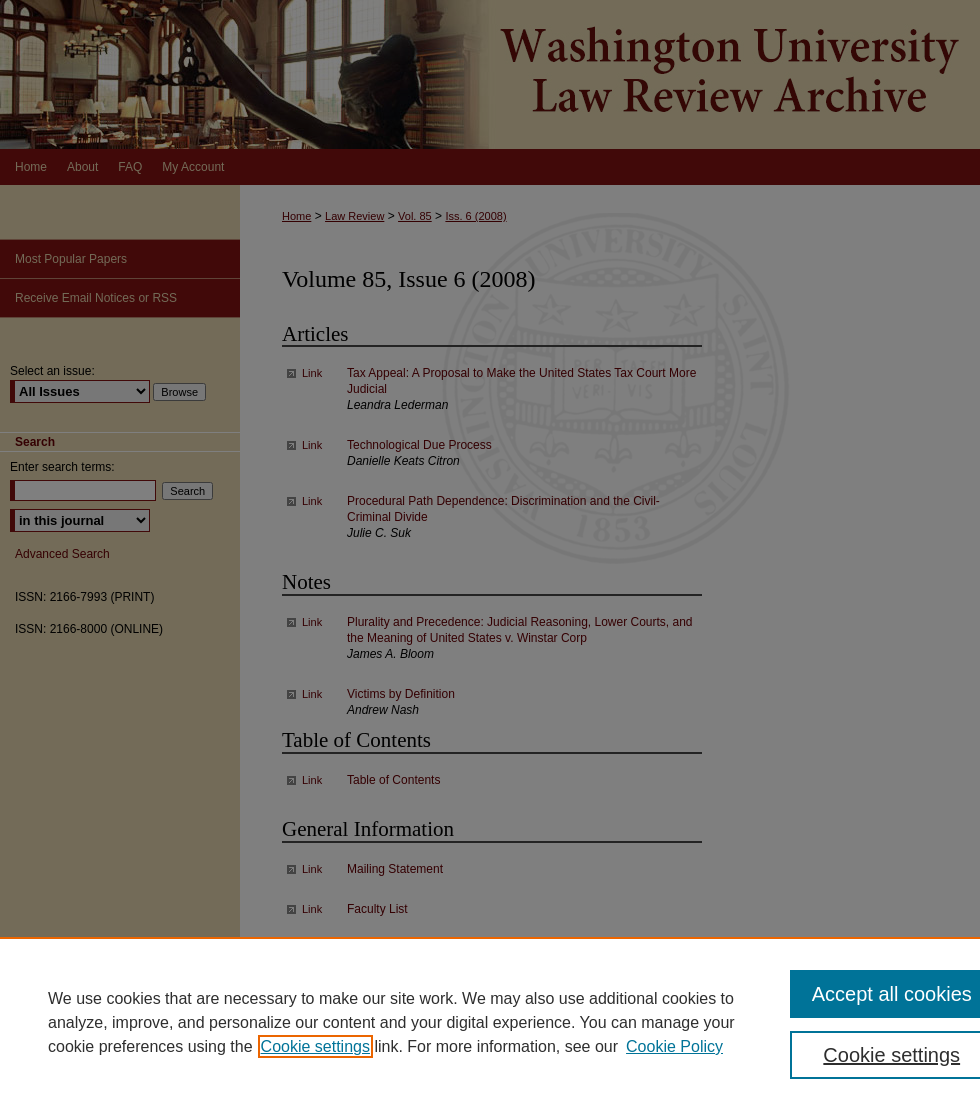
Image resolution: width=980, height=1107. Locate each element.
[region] (490, 1022)
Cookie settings (315, 1046)
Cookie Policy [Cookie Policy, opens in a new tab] (674, 1046)
